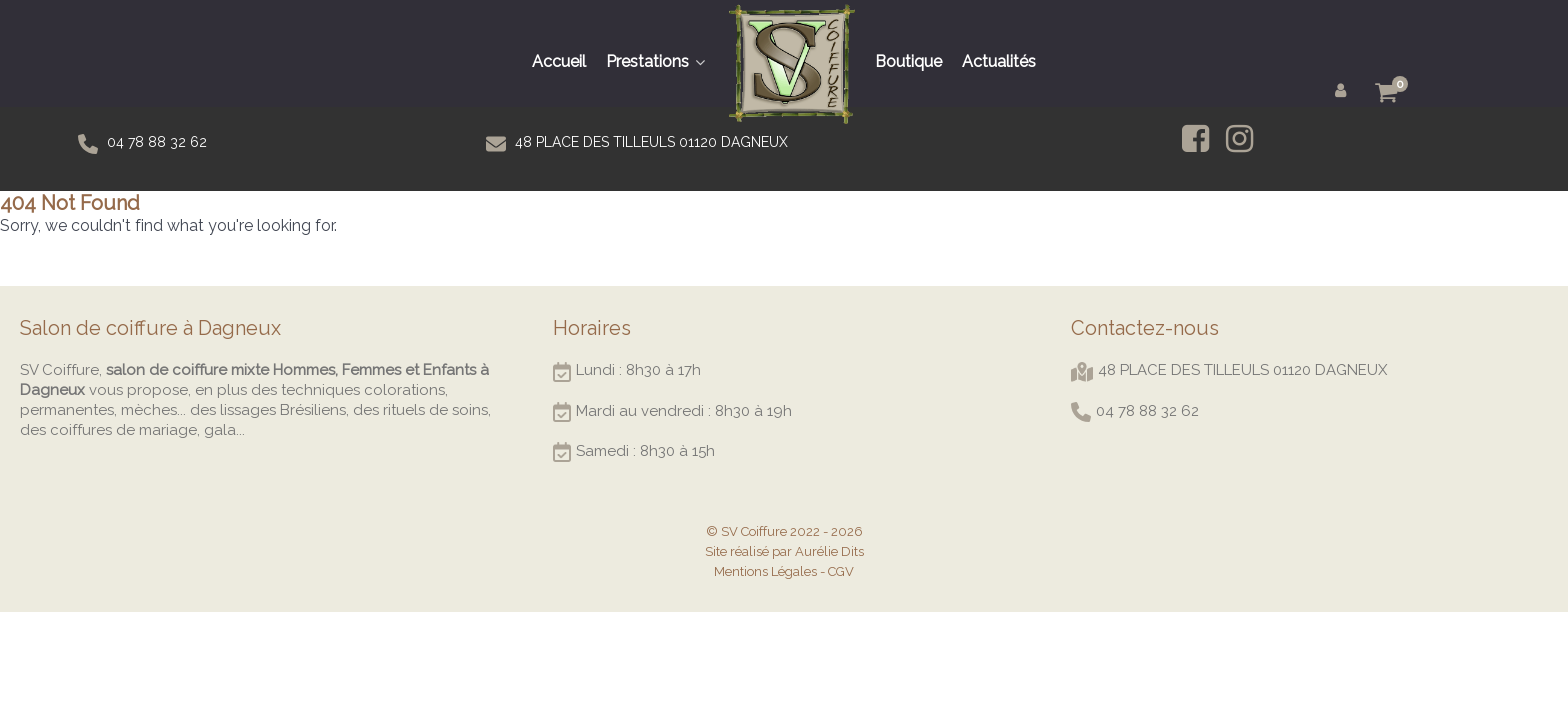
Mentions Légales (765, 571)
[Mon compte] (1344, 89)
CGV (841, 571)
